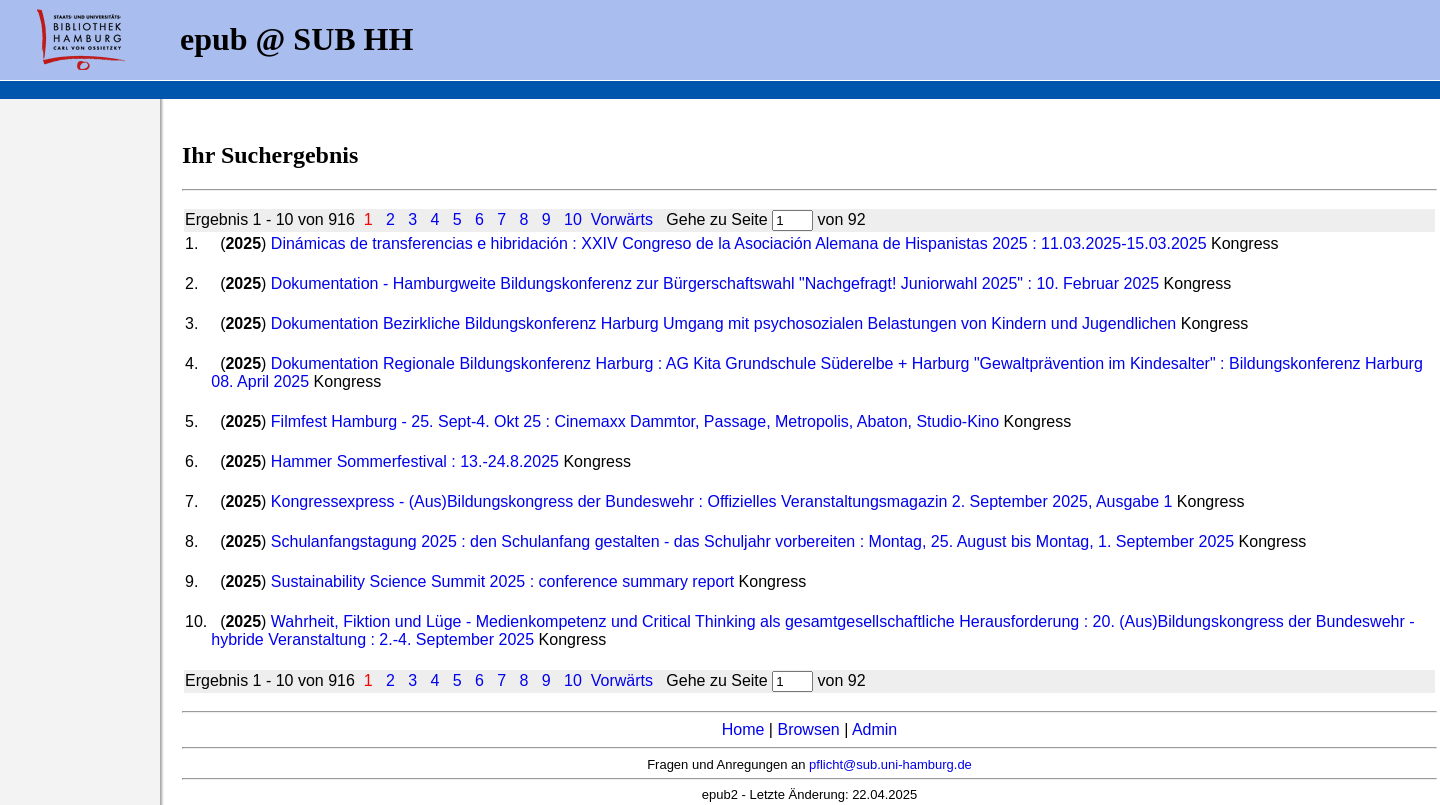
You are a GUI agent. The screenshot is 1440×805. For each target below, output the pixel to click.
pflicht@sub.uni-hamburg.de (890, 764)
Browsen (808, 729)
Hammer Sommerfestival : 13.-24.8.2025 (415, 461)
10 (573, 219)
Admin (874, 729)
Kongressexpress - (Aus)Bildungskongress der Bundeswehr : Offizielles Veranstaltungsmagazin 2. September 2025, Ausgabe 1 (722, 501)
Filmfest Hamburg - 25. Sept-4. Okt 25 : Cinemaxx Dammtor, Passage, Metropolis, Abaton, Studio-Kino (635, 421)
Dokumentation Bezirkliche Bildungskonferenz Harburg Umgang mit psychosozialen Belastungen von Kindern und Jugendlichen (723, 323)
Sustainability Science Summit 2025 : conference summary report (502, 581)
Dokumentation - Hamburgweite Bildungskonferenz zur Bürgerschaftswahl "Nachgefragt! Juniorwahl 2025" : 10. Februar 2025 (715, 283)
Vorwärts (622, 219)
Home (743, 729)
